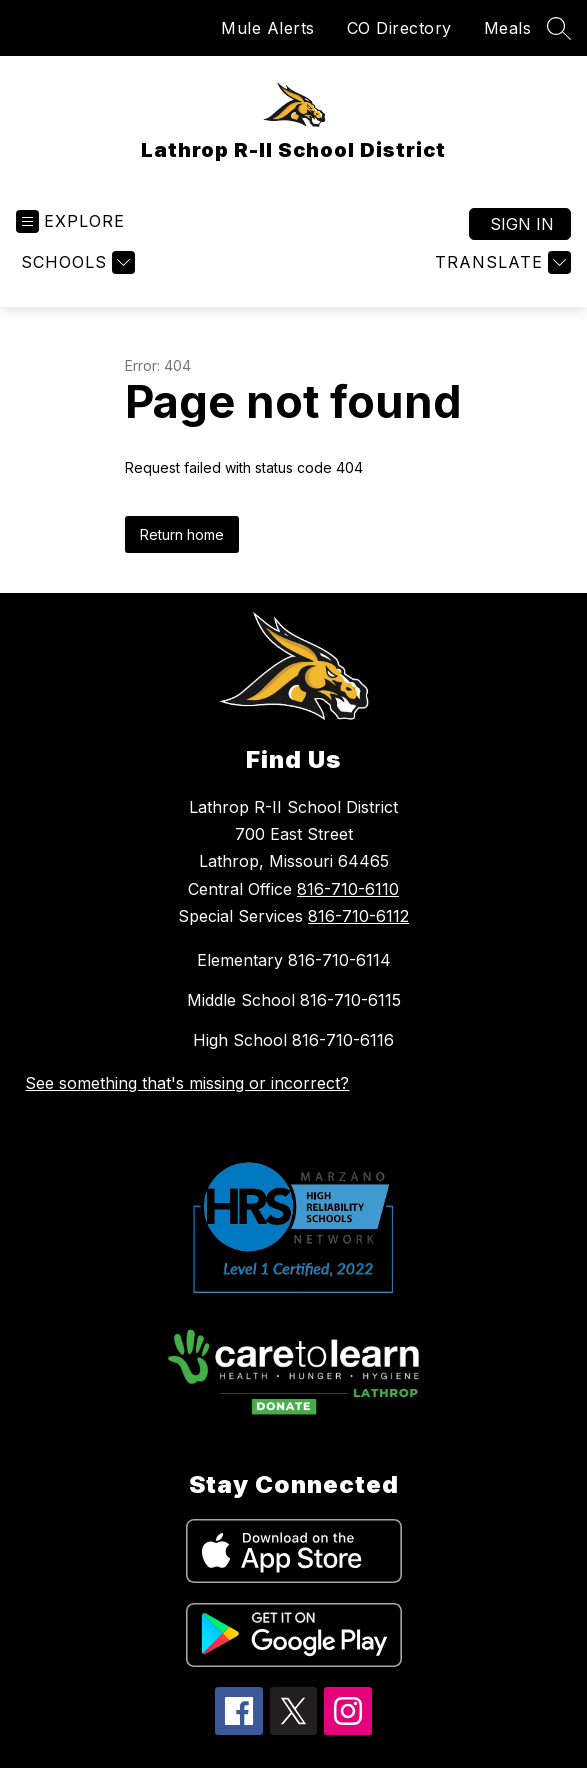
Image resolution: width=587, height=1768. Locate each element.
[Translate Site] (500, 262)
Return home (182, 534)
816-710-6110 (348, 889)
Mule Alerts (268, 28)
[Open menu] (70, 221)
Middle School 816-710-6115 (294, 1000)
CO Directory (399, 28)
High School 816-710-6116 (293, 1040)
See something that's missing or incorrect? (187, 1083)
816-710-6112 (358, 916)
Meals (508, 28)
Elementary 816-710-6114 (294, 960)
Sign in (522, 224)
